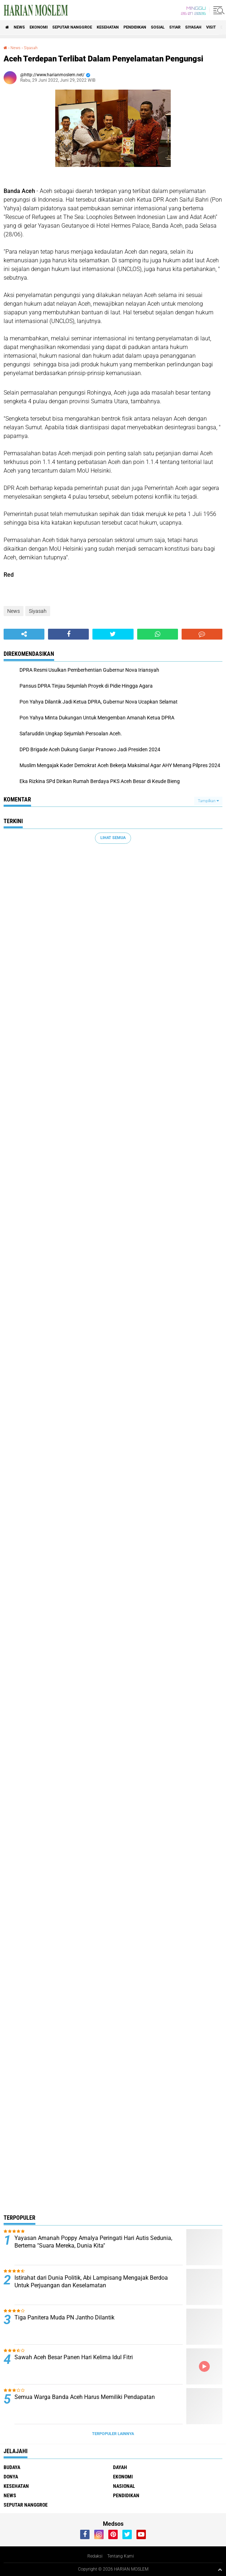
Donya (11, 2477)
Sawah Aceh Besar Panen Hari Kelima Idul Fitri (73, 2357)
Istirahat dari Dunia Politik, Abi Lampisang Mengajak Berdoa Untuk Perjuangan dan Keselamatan (91, 2281)
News (19, 27)
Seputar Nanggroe (72, 27)
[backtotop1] (219, 2569)
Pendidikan (134, 27)
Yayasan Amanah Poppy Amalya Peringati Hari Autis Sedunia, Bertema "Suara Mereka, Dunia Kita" (93, 2242)
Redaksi (95, 2556)
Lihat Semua (113, 837)
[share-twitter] (112, 634)
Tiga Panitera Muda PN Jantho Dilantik (64, 2317)
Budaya (12, 2467)
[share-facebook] (68, 634)
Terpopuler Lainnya (113, 2433)
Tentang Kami (120, 2556)
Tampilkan (208, 801)
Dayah (120, 2467)
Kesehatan (108, 27)
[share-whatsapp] (157, 634)
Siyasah (193, 27)
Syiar (175, 27)
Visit (211, 27)
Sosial (158, 27)
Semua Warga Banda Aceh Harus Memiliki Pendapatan (84, 2397)
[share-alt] (24, 634)
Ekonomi (39, 27)
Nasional (124, 2486)
